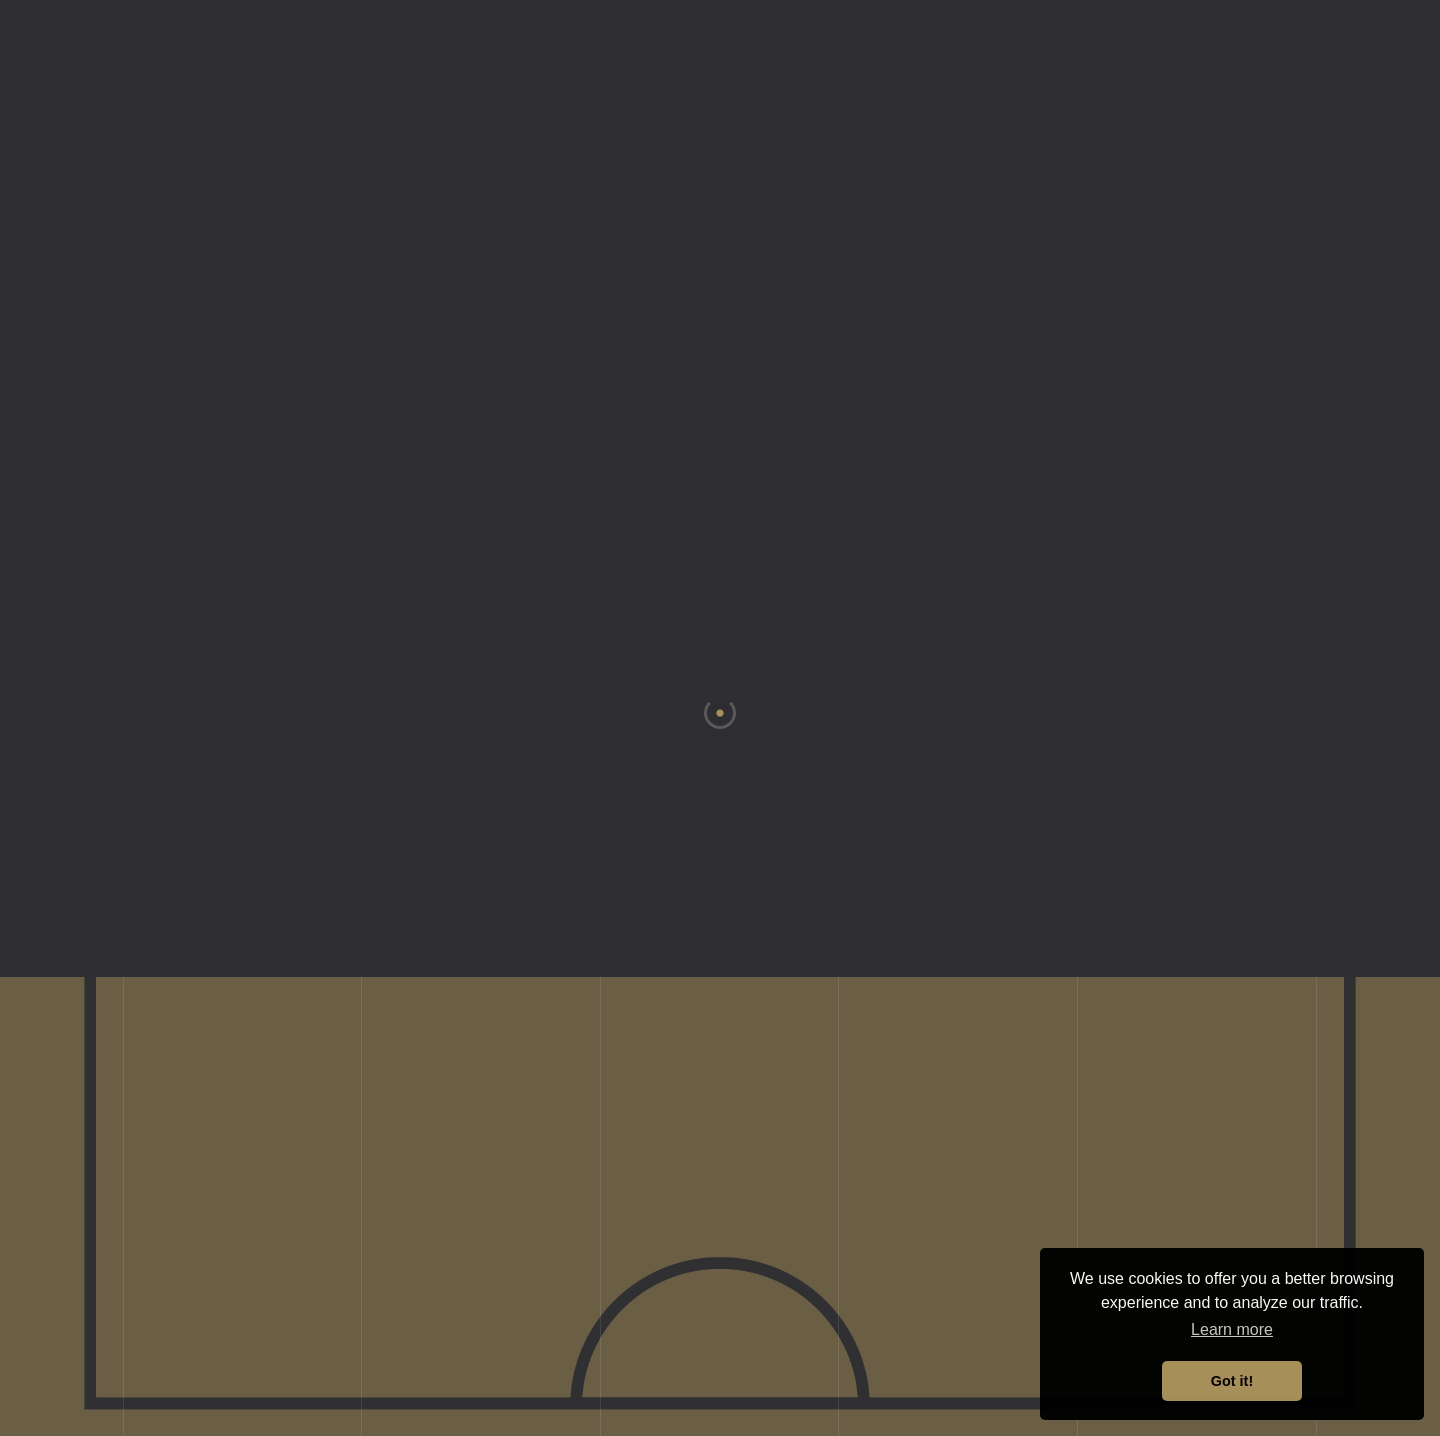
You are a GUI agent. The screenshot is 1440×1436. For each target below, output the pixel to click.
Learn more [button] (1232, 1329)
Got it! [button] (1232, 1381)
